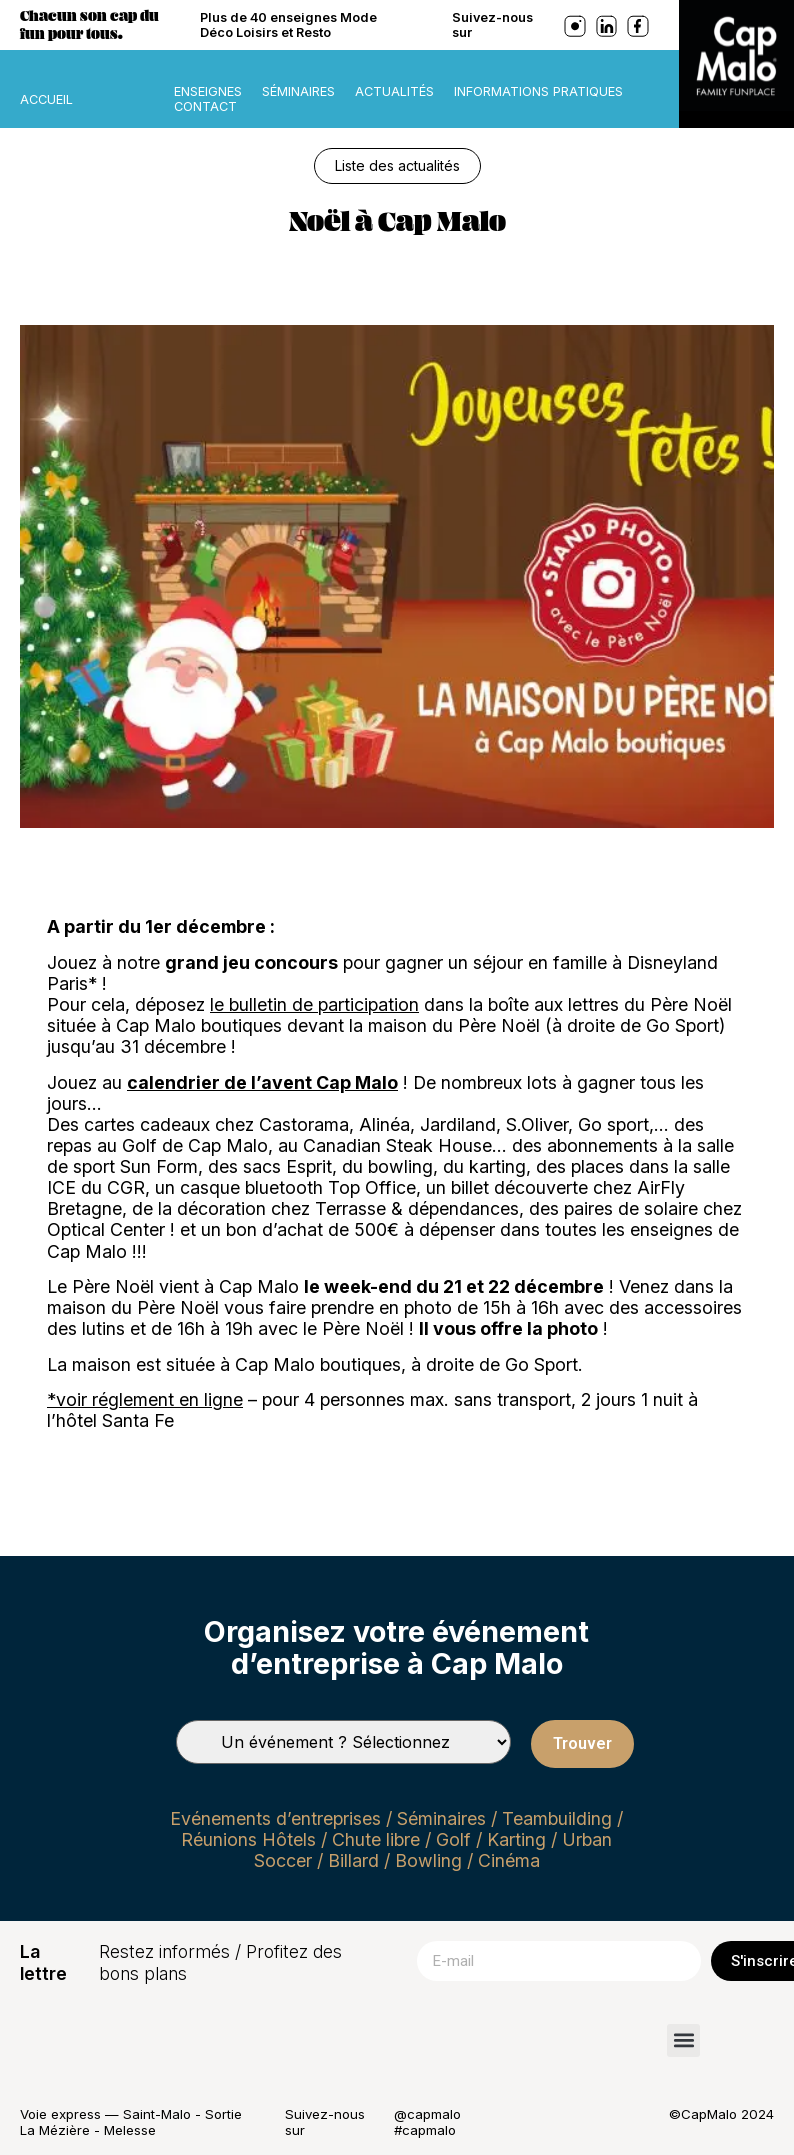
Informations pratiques (538, 91)
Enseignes (208, 91)
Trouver (582, 1743)
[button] (683, 2040)
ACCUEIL (46, 99)
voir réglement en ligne (149, 1399)
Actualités (394, 91)
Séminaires (298, 91)
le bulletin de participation (314, 1004)
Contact (205, 106)
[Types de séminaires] (343, 1742)
